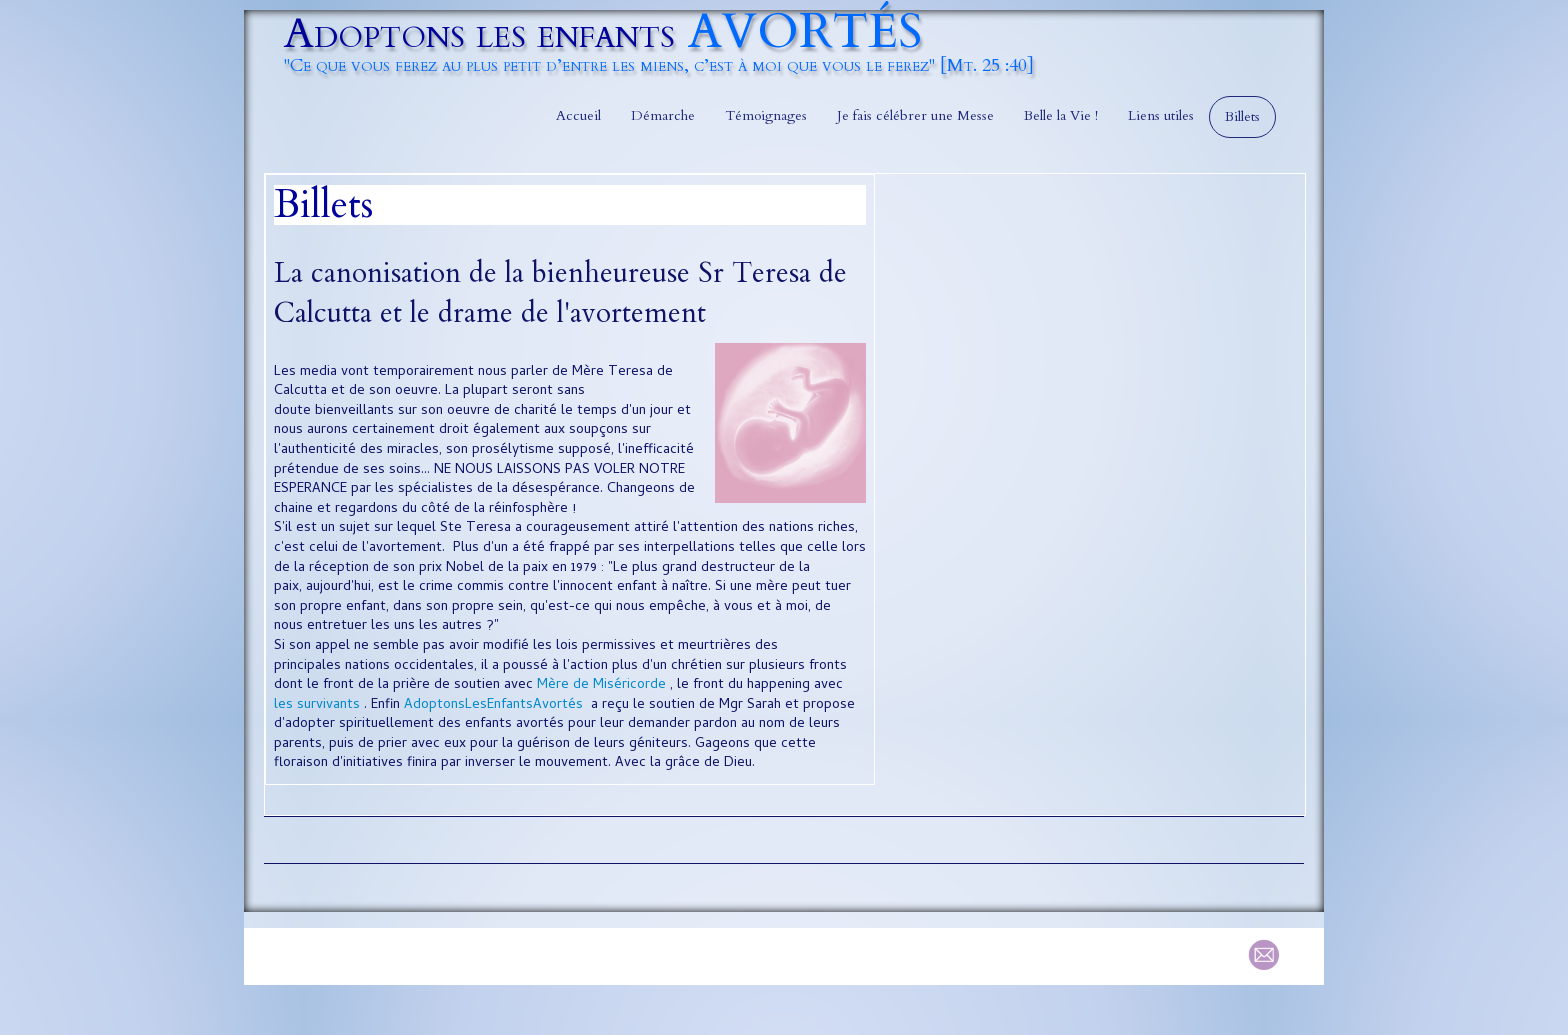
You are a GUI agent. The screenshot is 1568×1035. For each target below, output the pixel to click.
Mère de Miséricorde (601, 685)
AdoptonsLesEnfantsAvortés (493, 705)
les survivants (317, 705)
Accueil (578, 115)
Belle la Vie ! (1061, 115)
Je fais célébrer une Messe (915, 115)
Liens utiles (1161, 115)
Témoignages (766, 115)
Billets (1242, 116)
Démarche (663, 115)
